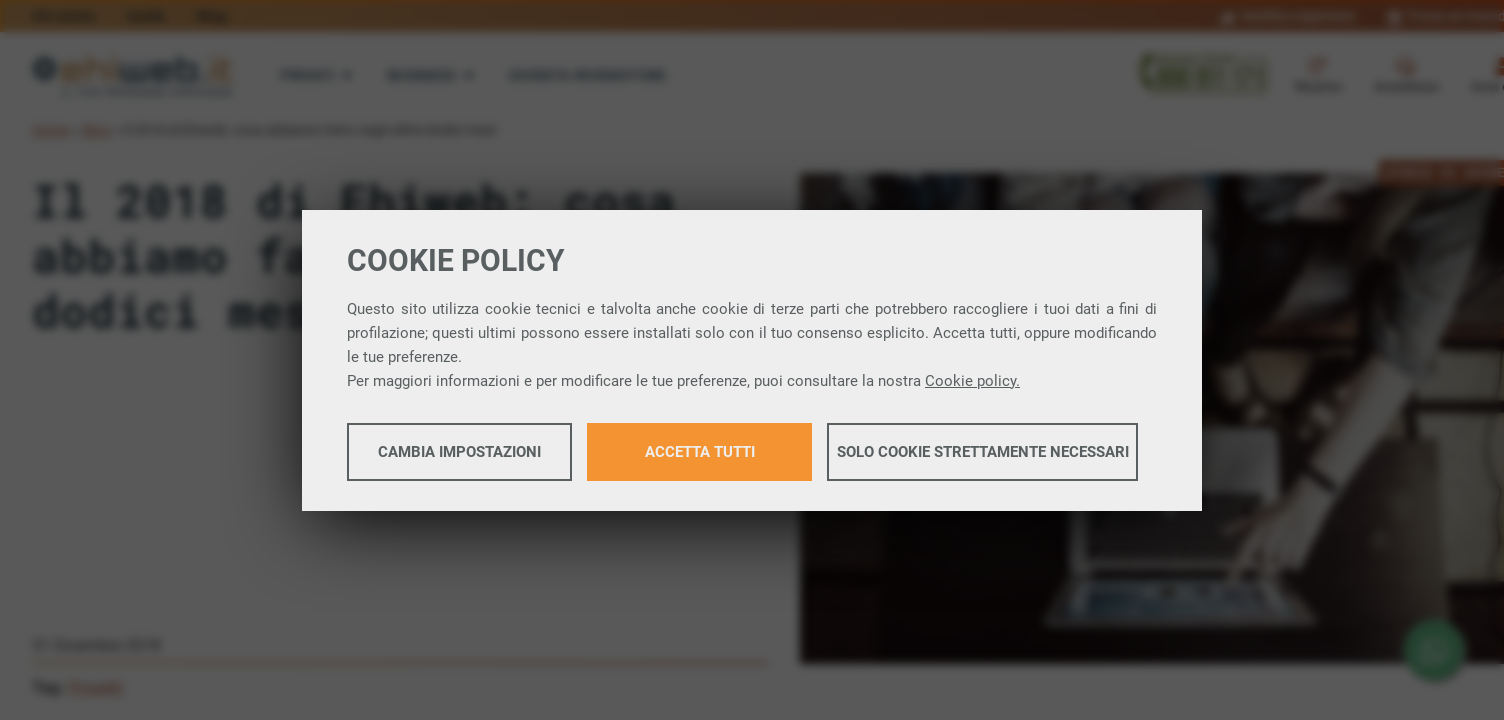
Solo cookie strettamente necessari (983, 452)
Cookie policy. (972, 381)
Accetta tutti (700, 452)
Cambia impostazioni (459, 452)
